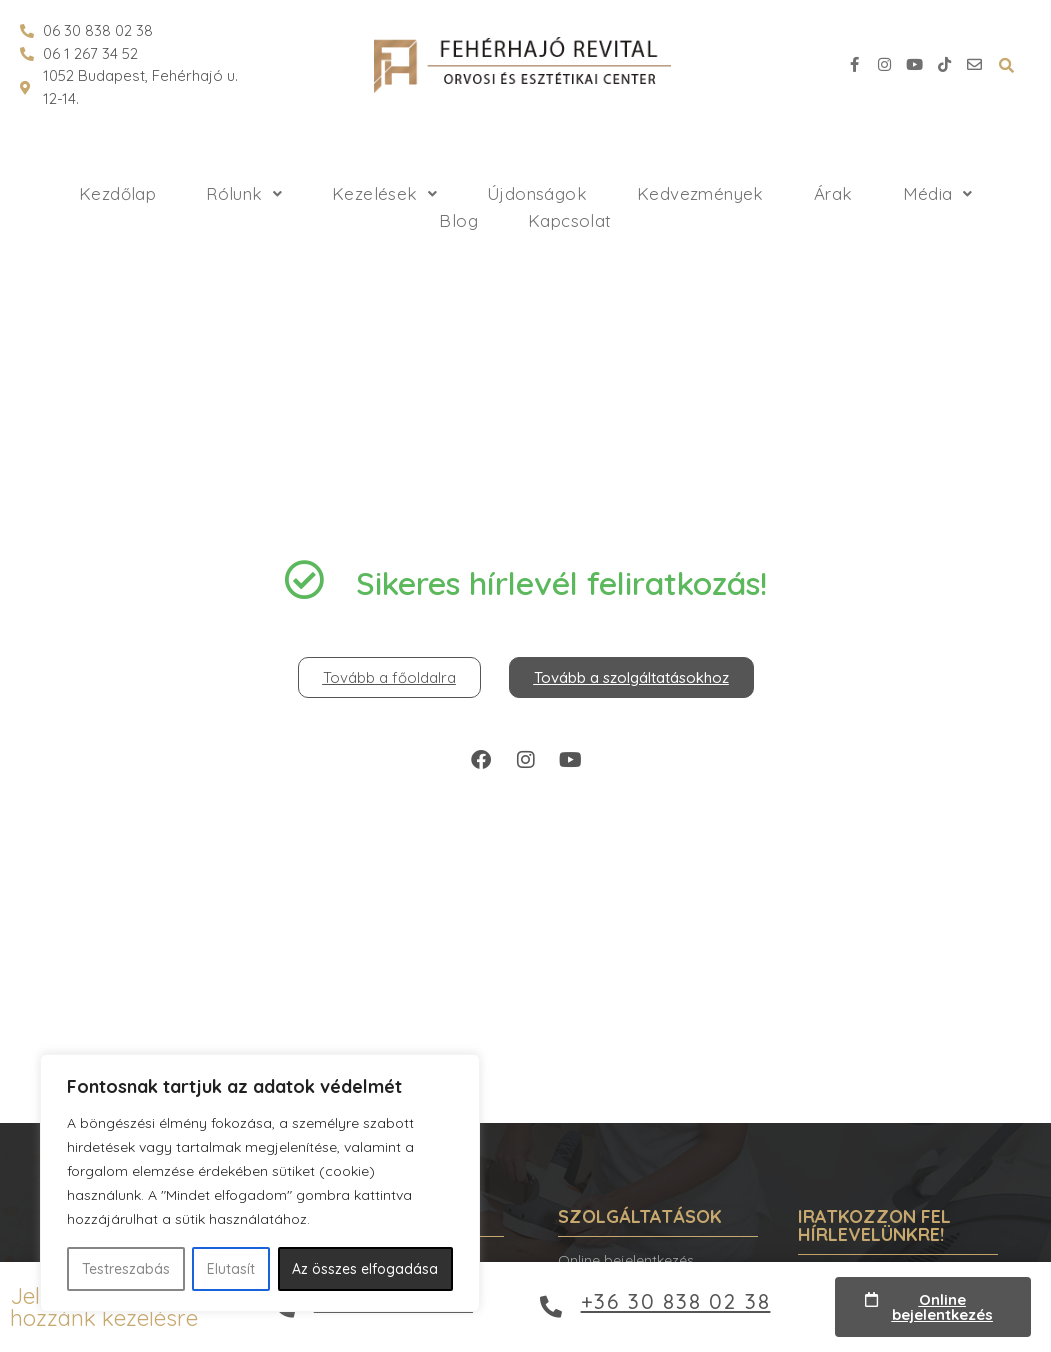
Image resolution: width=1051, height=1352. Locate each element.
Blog (458, 220)
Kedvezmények (700, 193)
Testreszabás (126, 1269)
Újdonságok (537, 193)
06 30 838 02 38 (98, 30)
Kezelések (384, 193)
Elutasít (231, 1269)
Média (937, 193)
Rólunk (244, 193)
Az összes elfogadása (365, 1269)
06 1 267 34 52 (90, 53)
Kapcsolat (570, 220)
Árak (833, 193)
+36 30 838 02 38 (676, 1301)
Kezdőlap (117, 193)
